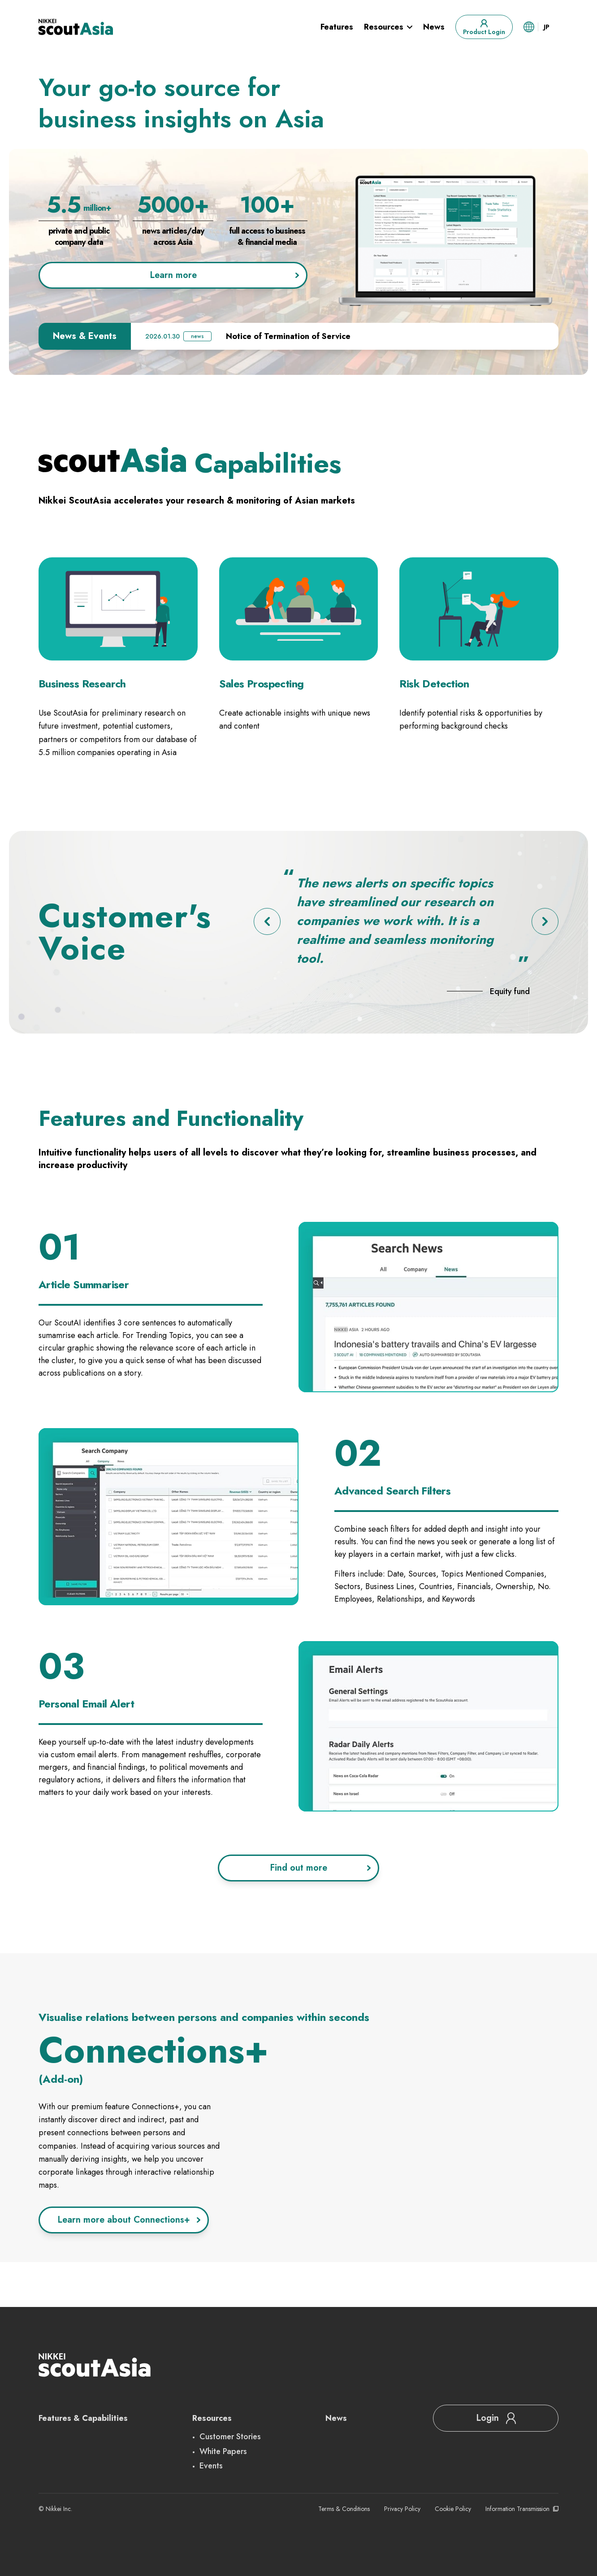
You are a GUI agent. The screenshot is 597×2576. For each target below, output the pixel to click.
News (434, 27)
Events (211, 2466)
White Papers (223, 2451)
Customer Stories (230, 2436)
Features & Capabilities (83, 2418)
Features (336, 27)
